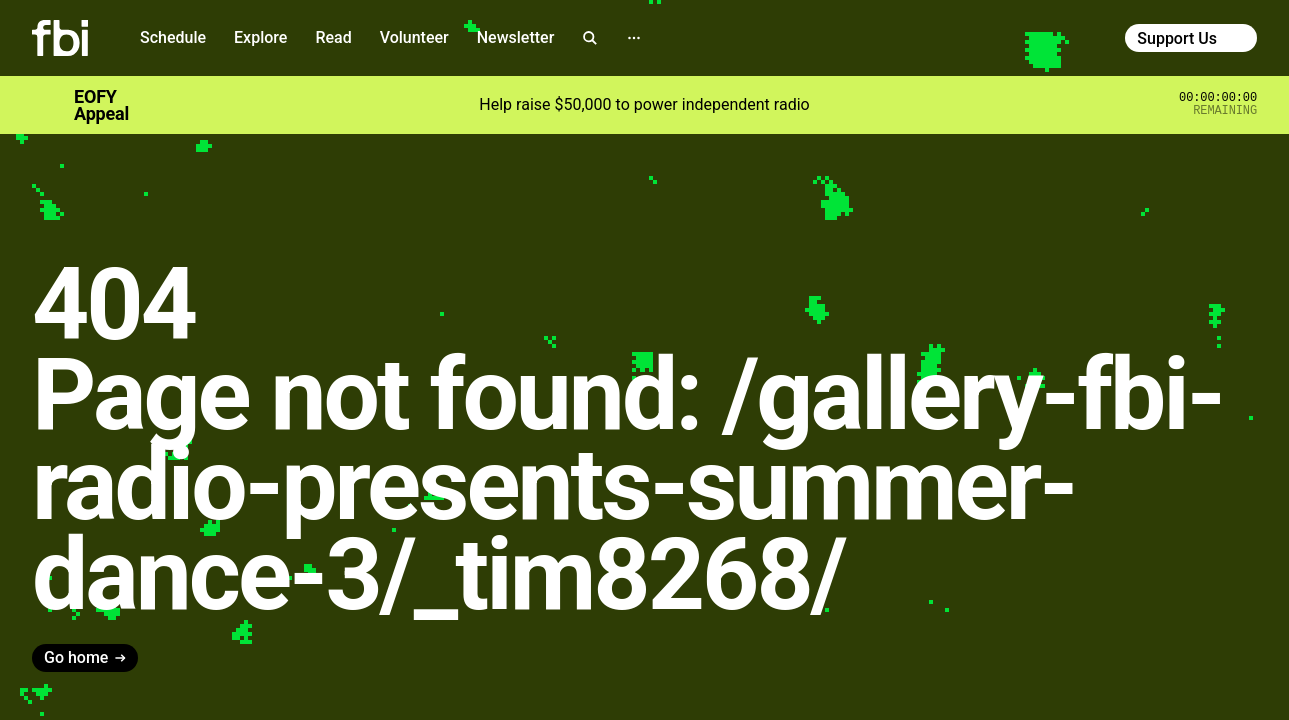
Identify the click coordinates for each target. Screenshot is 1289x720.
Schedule (173, 37)
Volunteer (414, 37)
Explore (260, 37)
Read (333, 37)
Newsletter (516, 37)
